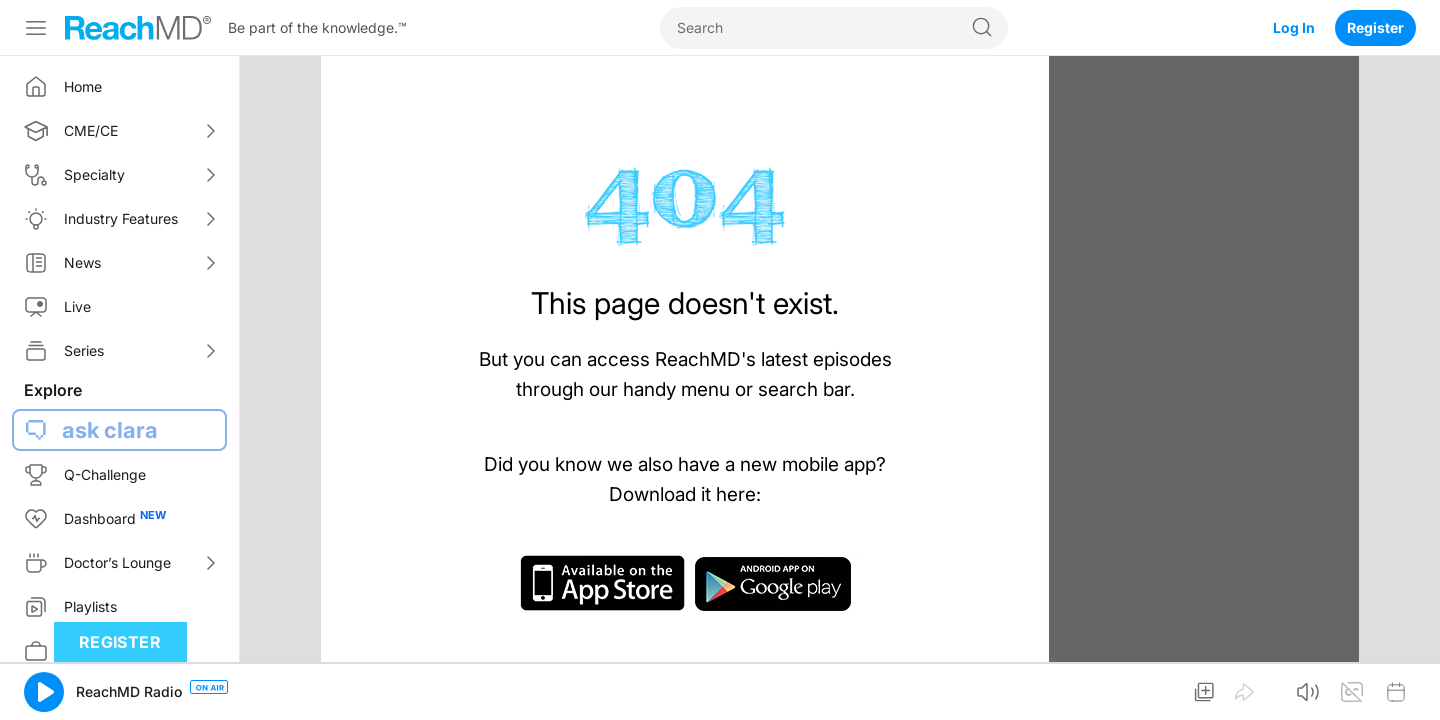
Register (1375, 27)
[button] (44, 692)
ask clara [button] (110, 430)
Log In (1294, 27)
